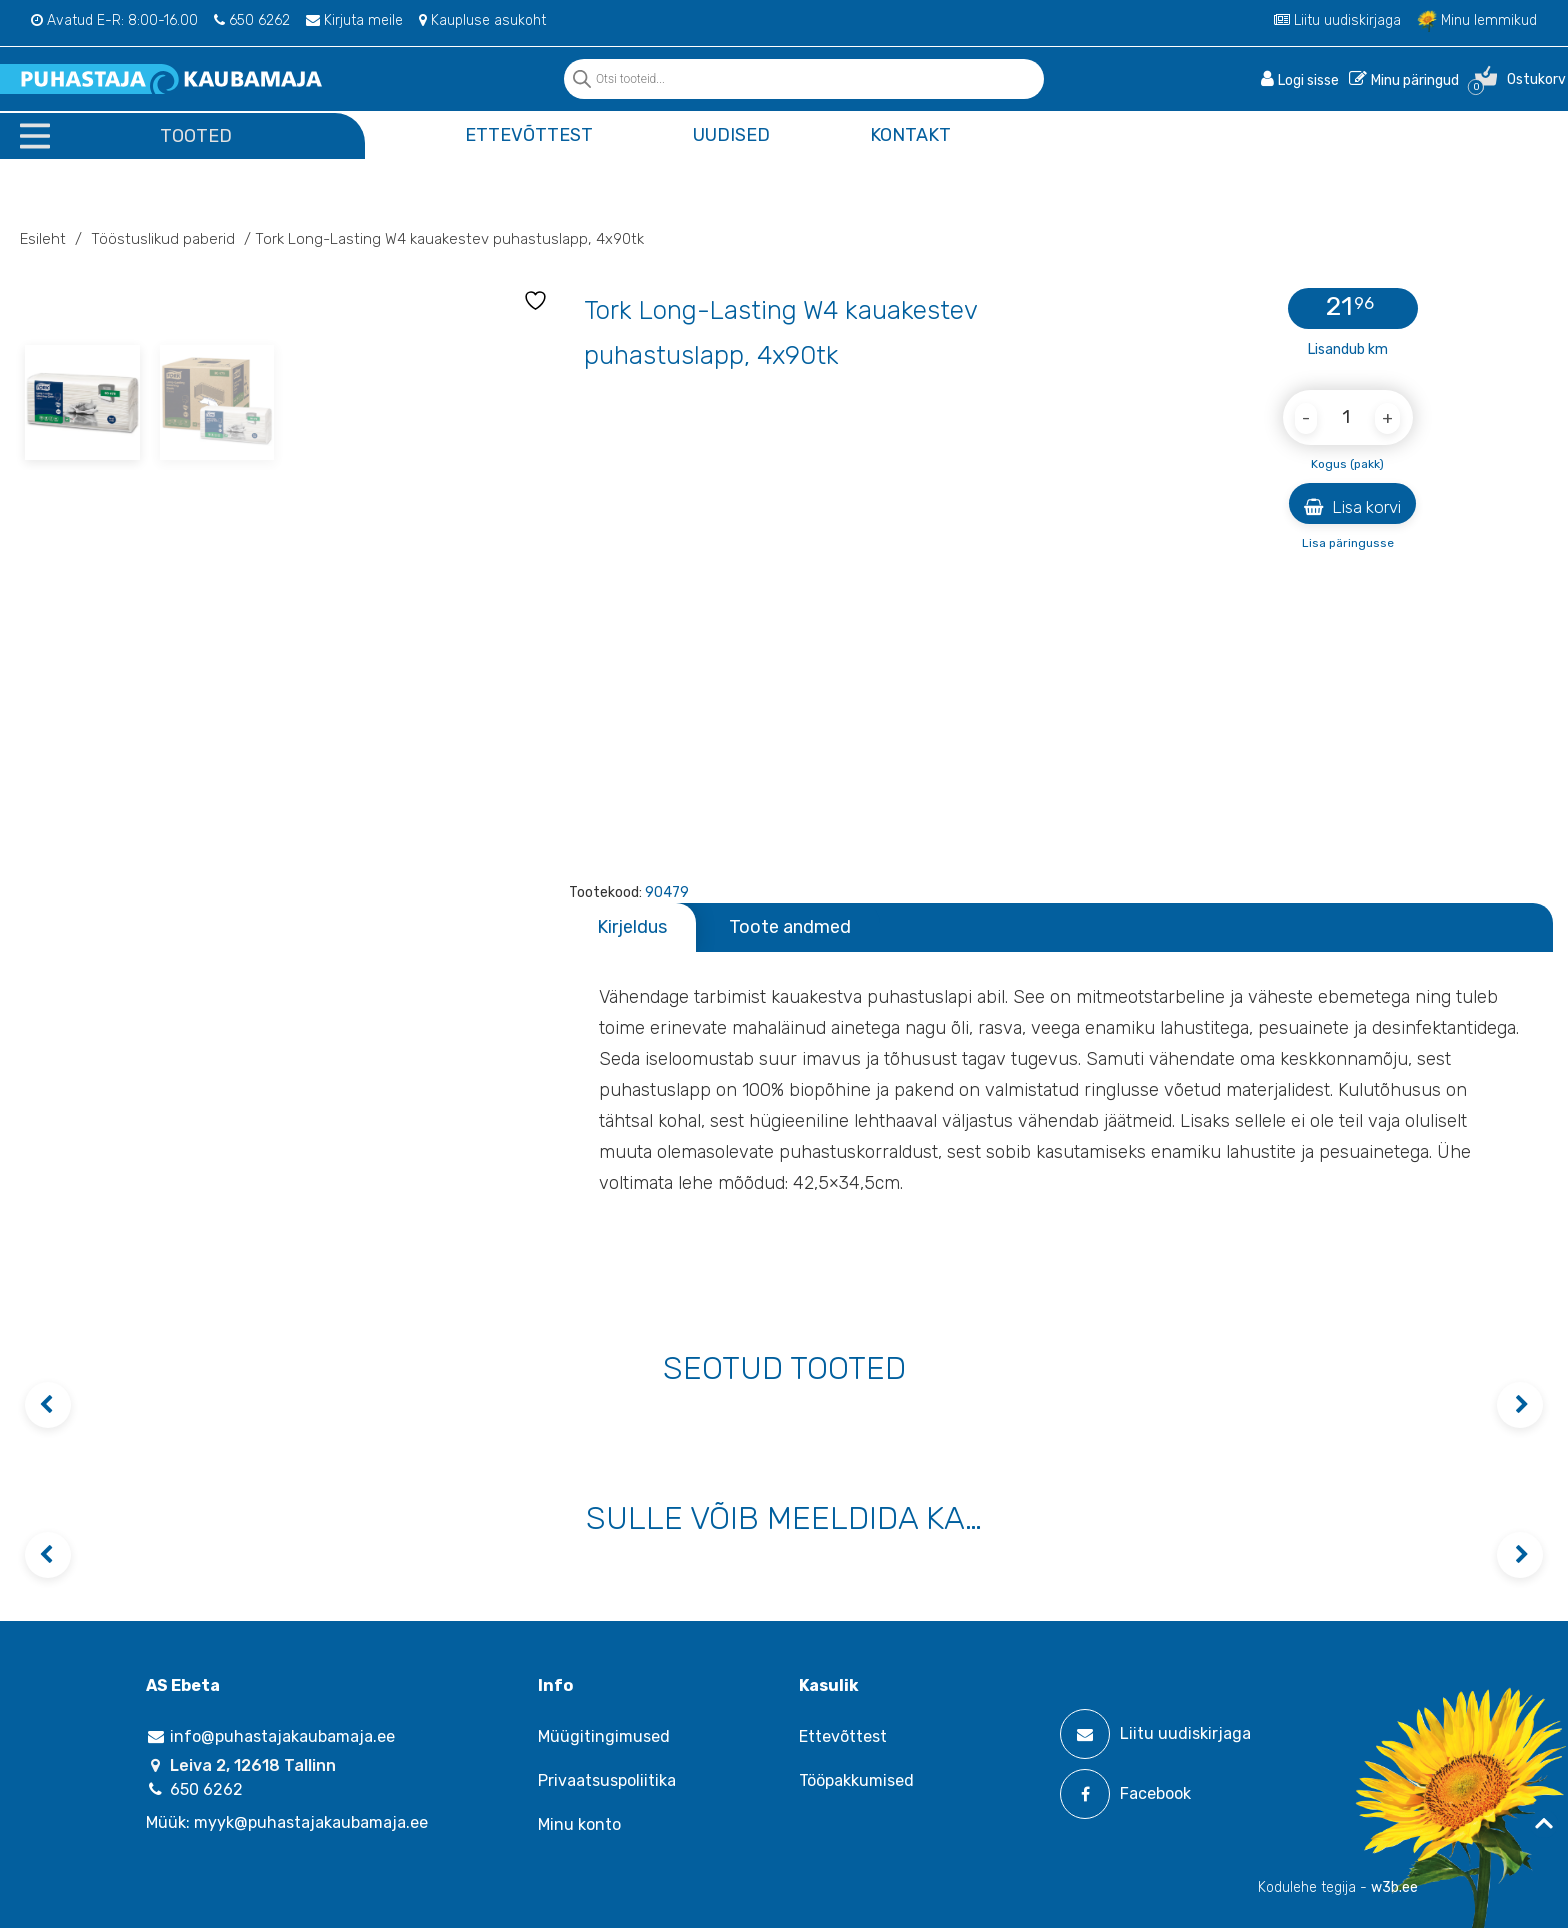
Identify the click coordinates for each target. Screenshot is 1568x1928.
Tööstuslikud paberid (163, 239)
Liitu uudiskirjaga (1337, 20)
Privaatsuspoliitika (607, 1780)
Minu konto (579, 1824)
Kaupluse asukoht (482, 20)
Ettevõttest (529, 135)
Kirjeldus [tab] (632, 927)
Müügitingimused (604, 1736)
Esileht (43, 239)
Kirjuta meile (354, 20)
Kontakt (910, 135)
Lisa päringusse (1348, 543)
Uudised (731, 135)
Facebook (1125, 1794)
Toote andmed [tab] (790, 927)
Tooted (196, 136)
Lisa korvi (1352, 507)
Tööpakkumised (856, 1780)
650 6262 (252, 20)
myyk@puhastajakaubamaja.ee (311, 1822)
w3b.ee (1394, 1887)
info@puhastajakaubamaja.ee (270, 1736)
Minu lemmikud (1477, 20)
